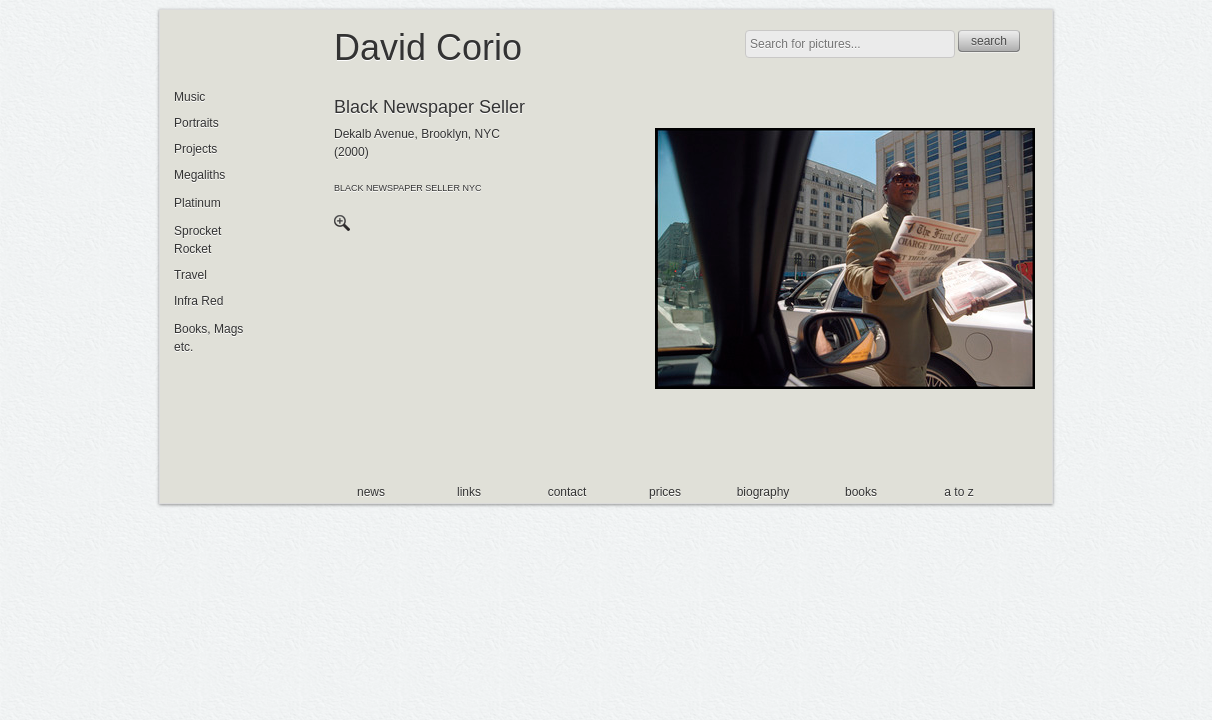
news (371, 492)
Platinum (197, 203)
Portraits (196, 123)
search (989, 41)
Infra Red (198, 301)
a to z (958, 492)
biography (763, 492)
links (469, 492)
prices (665, 492)
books (861, 492)
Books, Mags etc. (208, 338)
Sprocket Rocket (197, 240)
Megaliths (199, 175)
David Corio (428, 47)
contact (567, 492)
